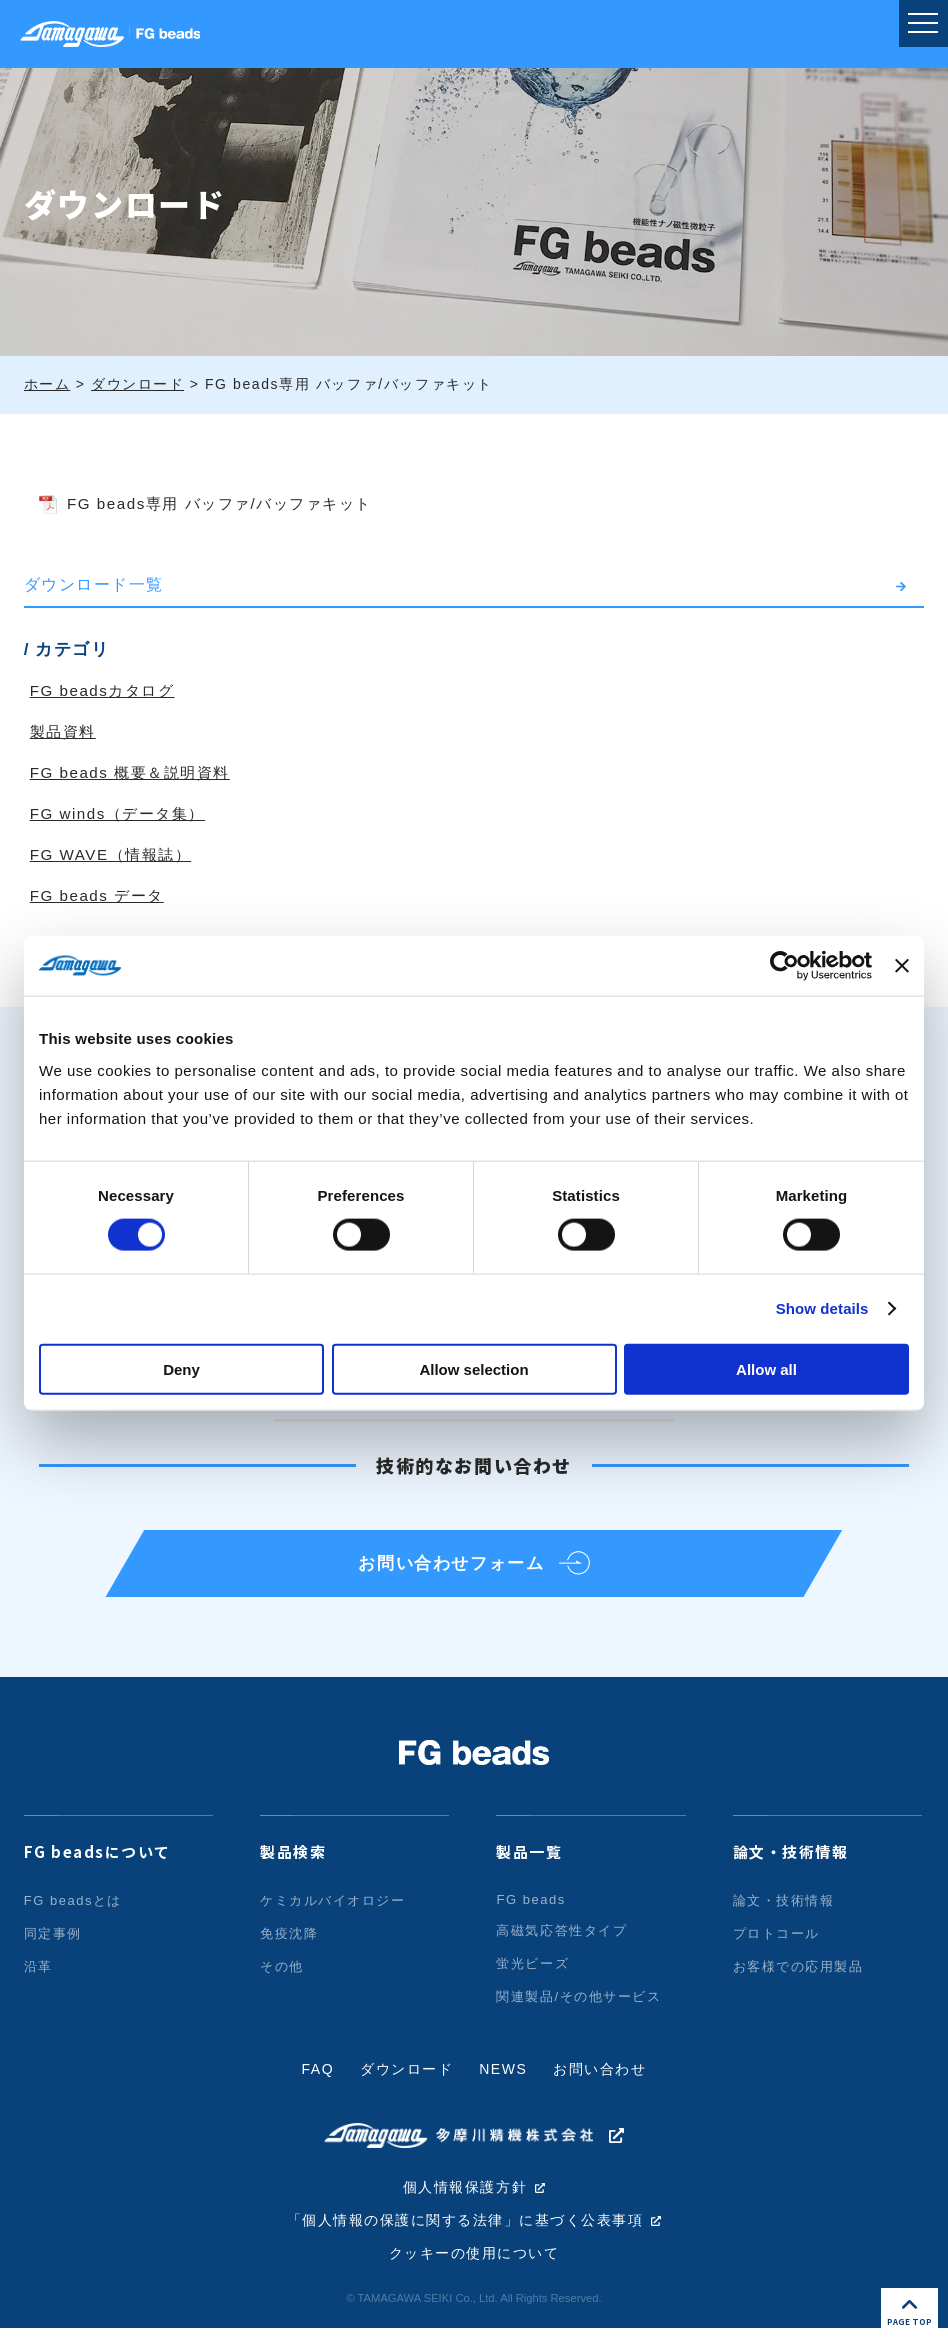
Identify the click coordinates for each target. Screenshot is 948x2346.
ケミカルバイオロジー (333, 1916)
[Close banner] (902, 966)
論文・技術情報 (791, 1867)
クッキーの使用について (474, 2271)
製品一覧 (529, 1867)
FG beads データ (101, 895)
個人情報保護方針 (465, 2203)
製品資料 (65, 731)
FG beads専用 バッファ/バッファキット (231, 503)
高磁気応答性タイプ (561, 1946)
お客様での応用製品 (798, 1982)
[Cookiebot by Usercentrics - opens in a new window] (784, 966)
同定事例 (53, 1949)
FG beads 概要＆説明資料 (136, 772)
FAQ (317, 2085)
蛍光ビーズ (532, 1979)
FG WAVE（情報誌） (115, 854)
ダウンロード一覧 (94, 584)
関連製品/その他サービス (579, 2012)
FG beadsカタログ (106, 690)
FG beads (531, 1915)
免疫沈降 (289, 1949)
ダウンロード (407, 2085)
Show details (822, 1308)
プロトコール (777, 1949)
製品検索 (293, 1867)
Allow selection (473, 1368)
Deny (181, 1368)
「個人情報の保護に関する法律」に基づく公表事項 (465, 2237)
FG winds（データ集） (123, 813)
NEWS (503, 2085)
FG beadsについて (98, 1867)
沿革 (38, 1982)
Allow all (766, 1368)
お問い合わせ (601, 2085)
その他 (282, 1982)
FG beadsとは (73, 1916)
